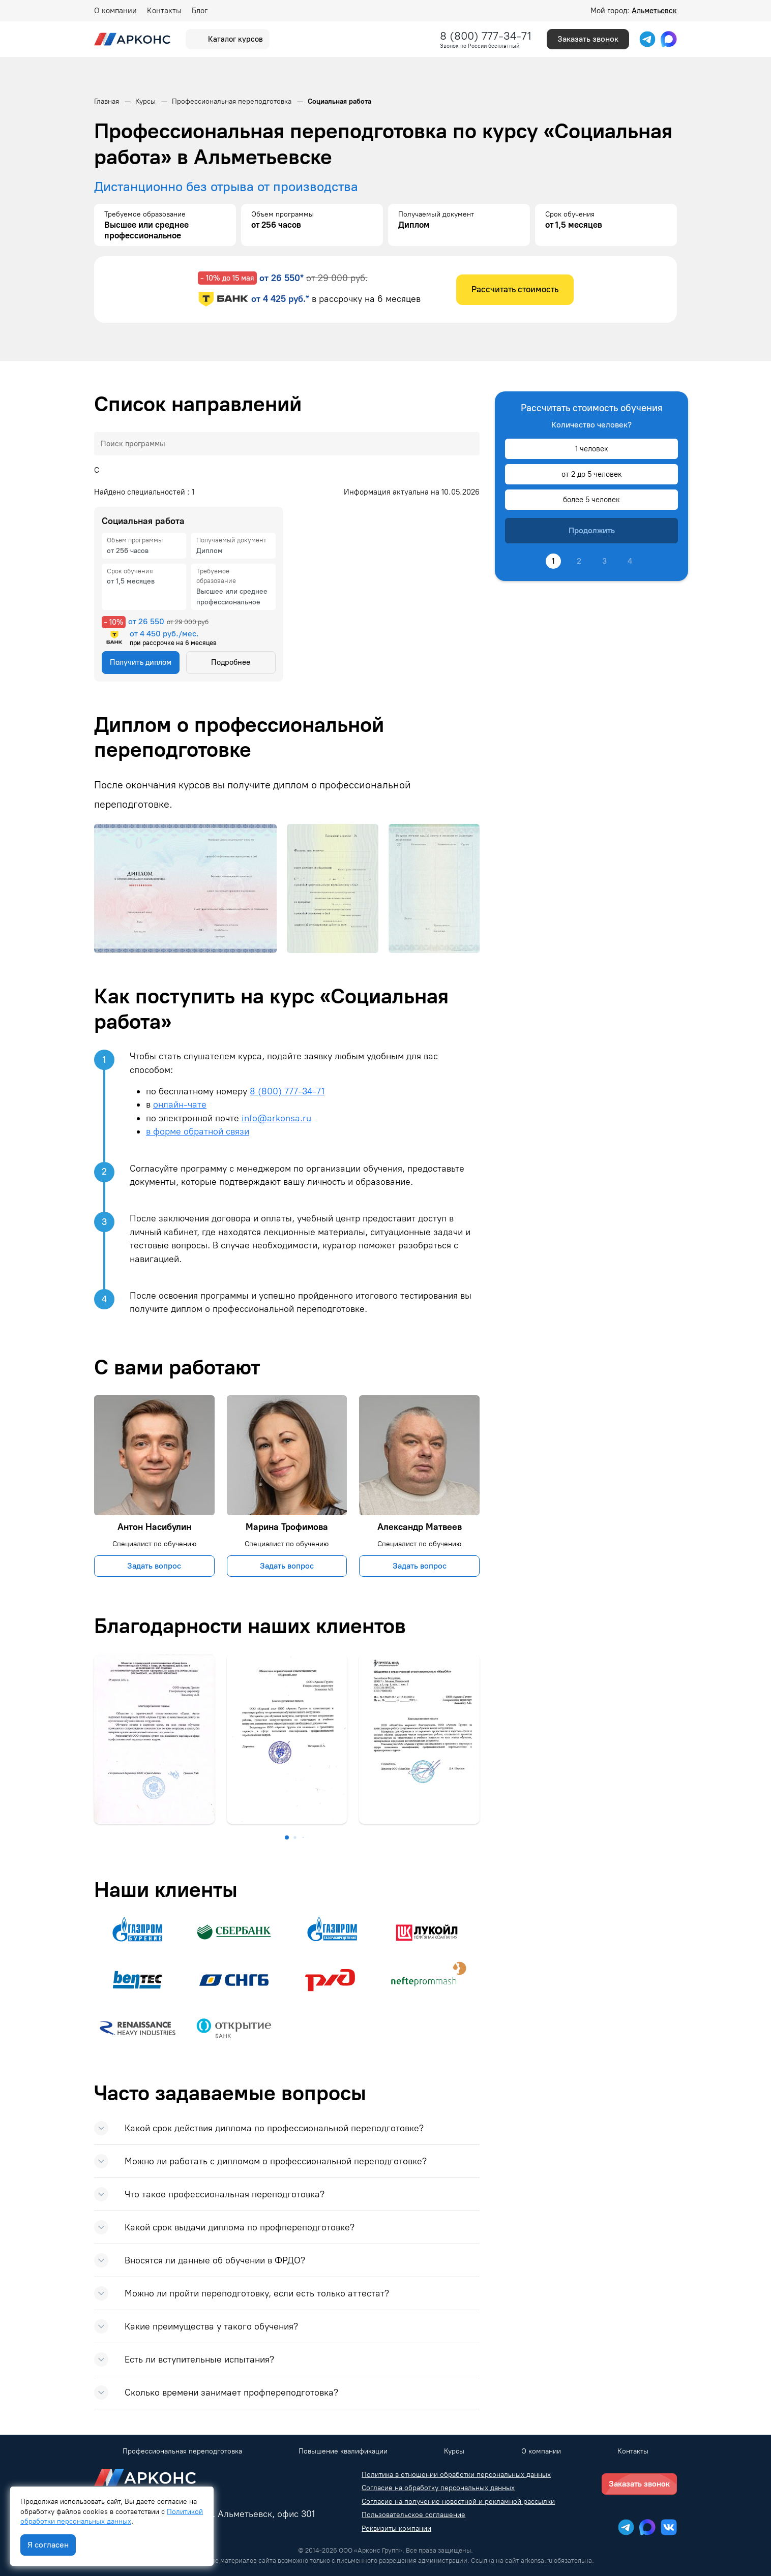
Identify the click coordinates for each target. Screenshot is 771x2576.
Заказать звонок (587, 39)
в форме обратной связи (197, 1131)
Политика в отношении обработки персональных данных (456, 2474)
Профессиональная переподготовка (182, 2451)
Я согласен (48, 2545)
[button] (287, 1837)
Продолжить (592, 530)
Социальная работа (143, 521)
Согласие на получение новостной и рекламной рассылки (458, 2501)
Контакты (164, 10)
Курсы (454, 2451)
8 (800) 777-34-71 (485, 36)
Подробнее (230, 662)
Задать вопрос (154, 1566)
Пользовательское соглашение (413, 2514)
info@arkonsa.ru (276, 1118)
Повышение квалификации (343, 2451)
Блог (199, 10)
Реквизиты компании (396, 2528)
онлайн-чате (179, 1104)
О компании (115, 10)
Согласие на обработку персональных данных (438, 2487)
